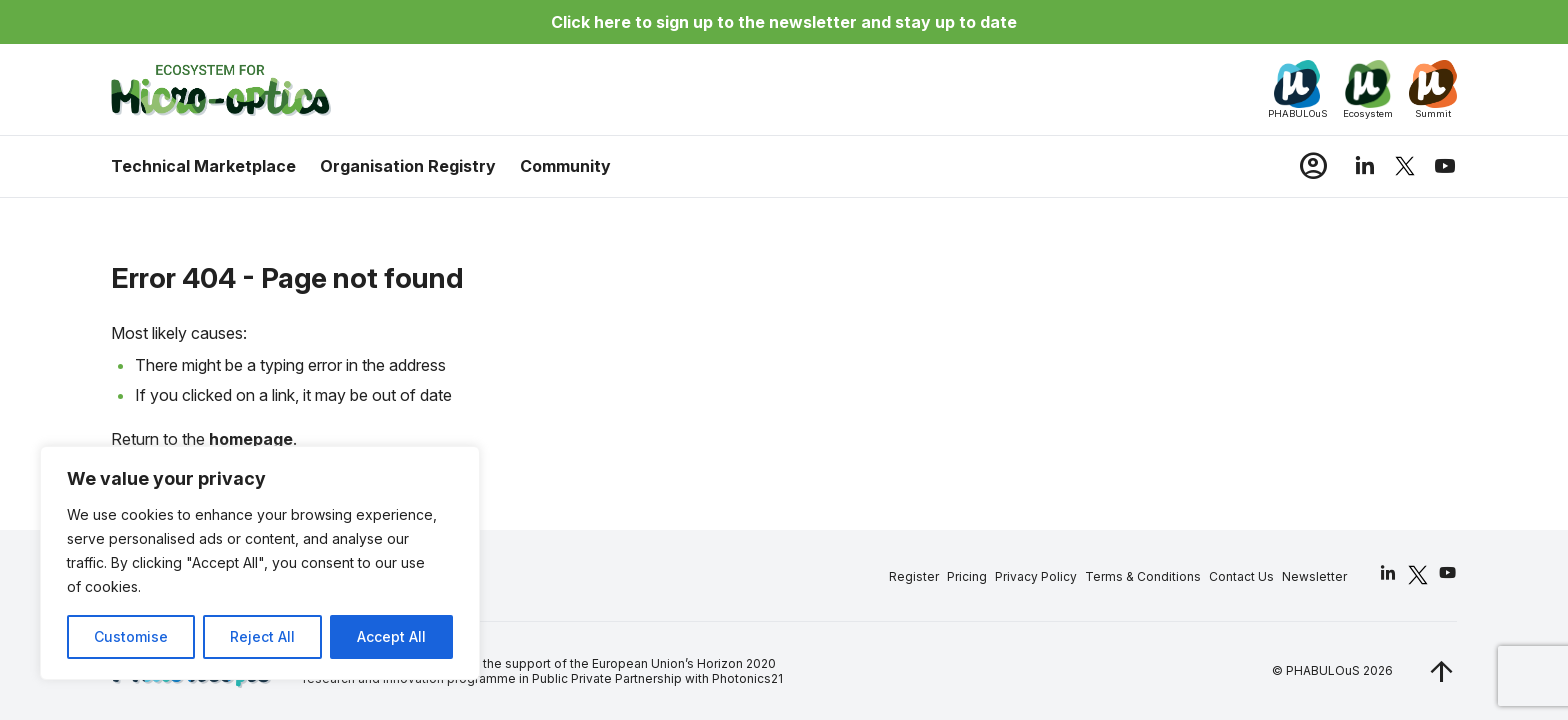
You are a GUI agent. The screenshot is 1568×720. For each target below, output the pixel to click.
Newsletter (1313, 576)
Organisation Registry (409, 166)
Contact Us (1240, 576)
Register (913, 576)
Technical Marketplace (204, 166)
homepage (252, 440)
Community (566, 166)
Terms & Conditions (1142, 576)
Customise (131, 636)
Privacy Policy (1035, 576)
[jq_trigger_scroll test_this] (1440, 671)
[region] (260, 563)
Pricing (966, 576)
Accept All (391, 636)
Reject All (262, 636)
